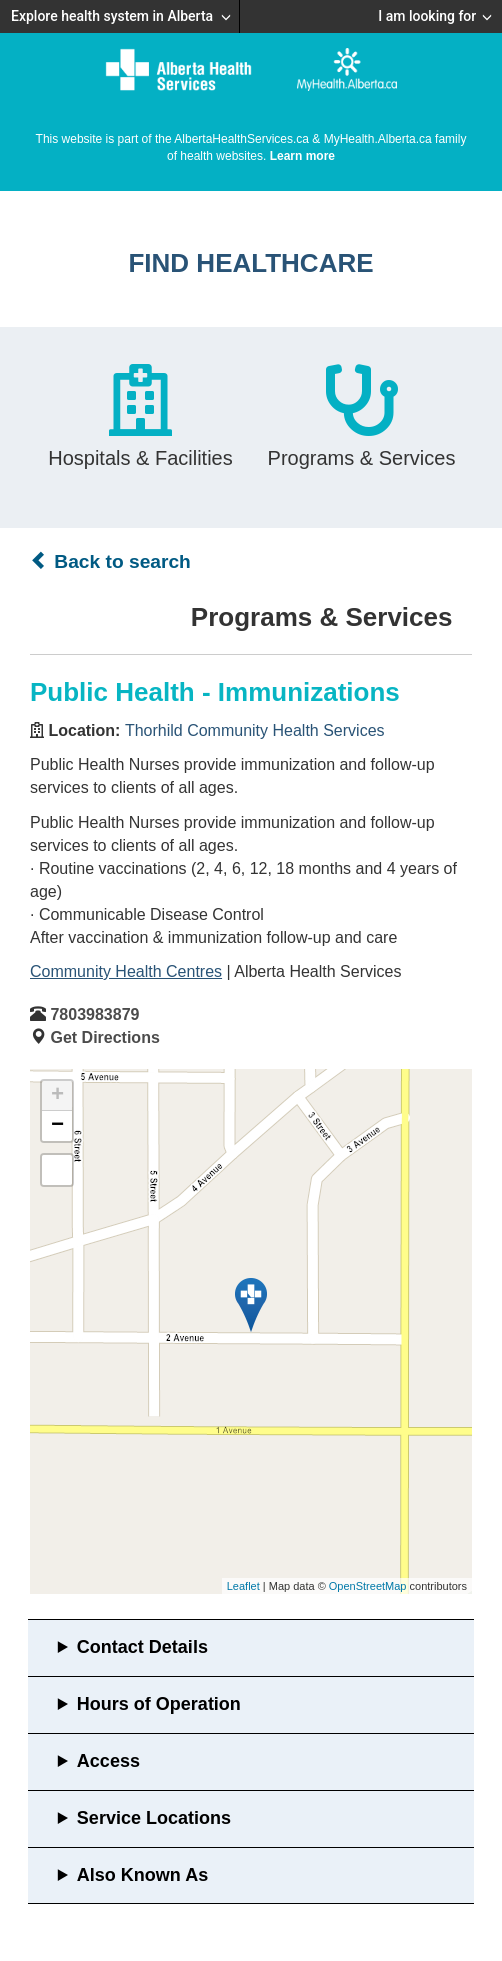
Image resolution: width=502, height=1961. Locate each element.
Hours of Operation (159, 1704)
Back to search (110, 561)
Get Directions (104, 1037)
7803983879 (94, 1014)
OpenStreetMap (368, 1586)
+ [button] (57, 1096)
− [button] (57, 1126)
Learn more (302, 156)
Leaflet (243, 1586)
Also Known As (142, 1875)
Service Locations (154, 1818)
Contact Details (142, 1647)
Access (108, 1761)
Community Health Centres (126, 971)
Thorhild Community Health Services (255, 730)
